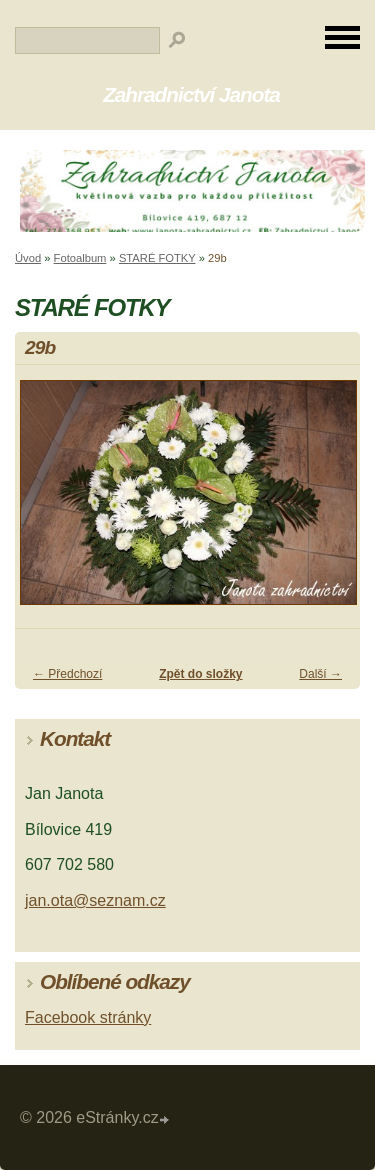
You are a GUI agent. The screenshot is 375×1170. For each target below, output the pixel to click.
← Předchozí (67, 674)
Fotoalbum (80, 258)
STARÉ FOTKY (157, 258)
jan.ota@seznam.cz (95, 900)
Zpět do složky (200, 674)
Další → (320, 674)
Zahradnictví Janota (191, 94)
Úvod (28, 258)
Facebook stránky (88, 1017)
